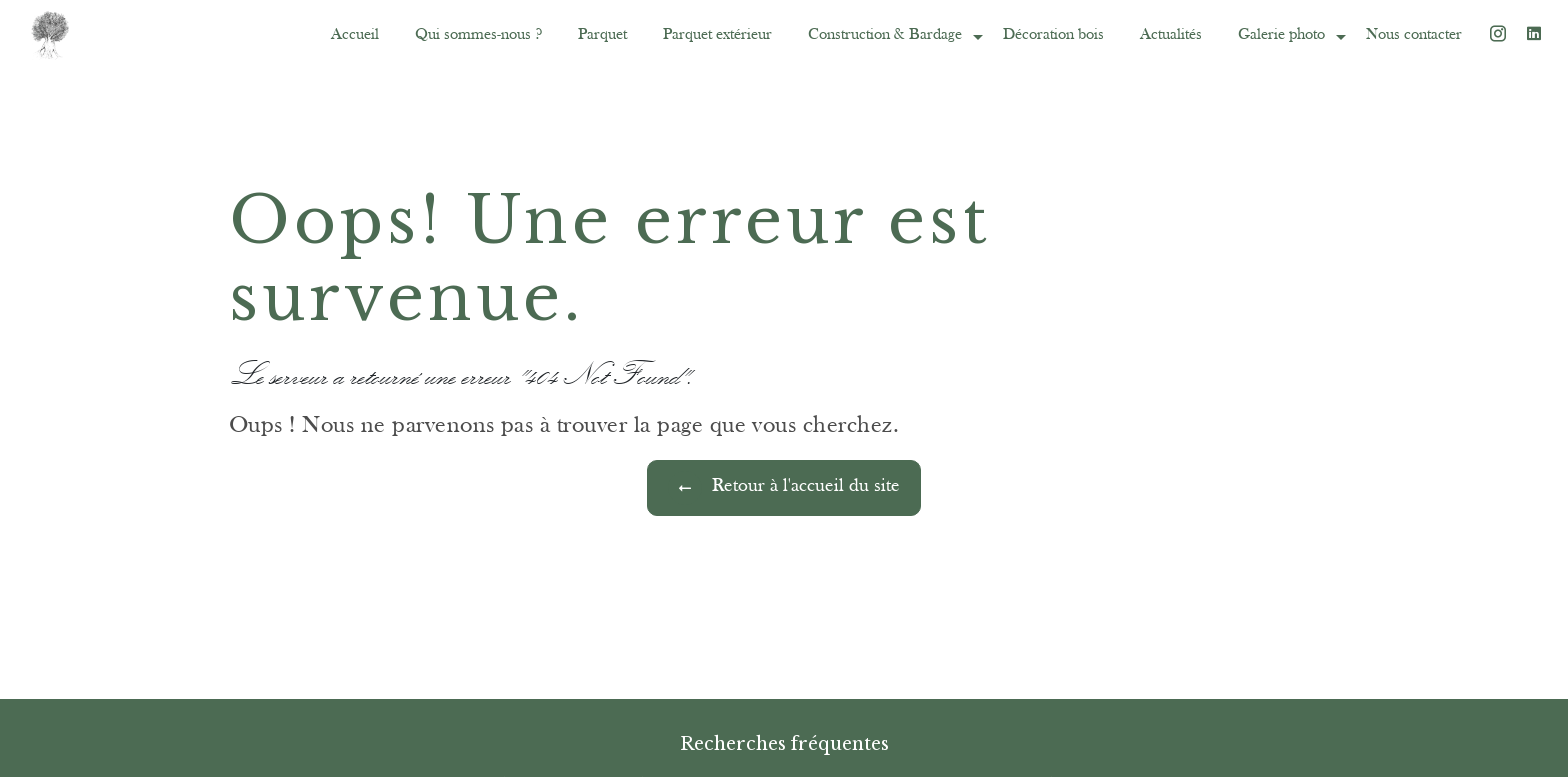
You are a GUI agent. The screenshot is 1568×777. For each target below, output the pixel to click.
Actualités (1171, 35)
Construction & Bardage (885, 35)
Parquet (602, 35)
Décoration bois (1053, 35)
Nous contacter (1414, 35)
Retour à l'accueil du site (784, 488)
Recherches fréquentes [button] (784, 744)
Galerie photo (1281, 35)
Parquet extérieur (717, 35)
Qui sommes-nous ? (478, 35)
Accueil (355, 35)
